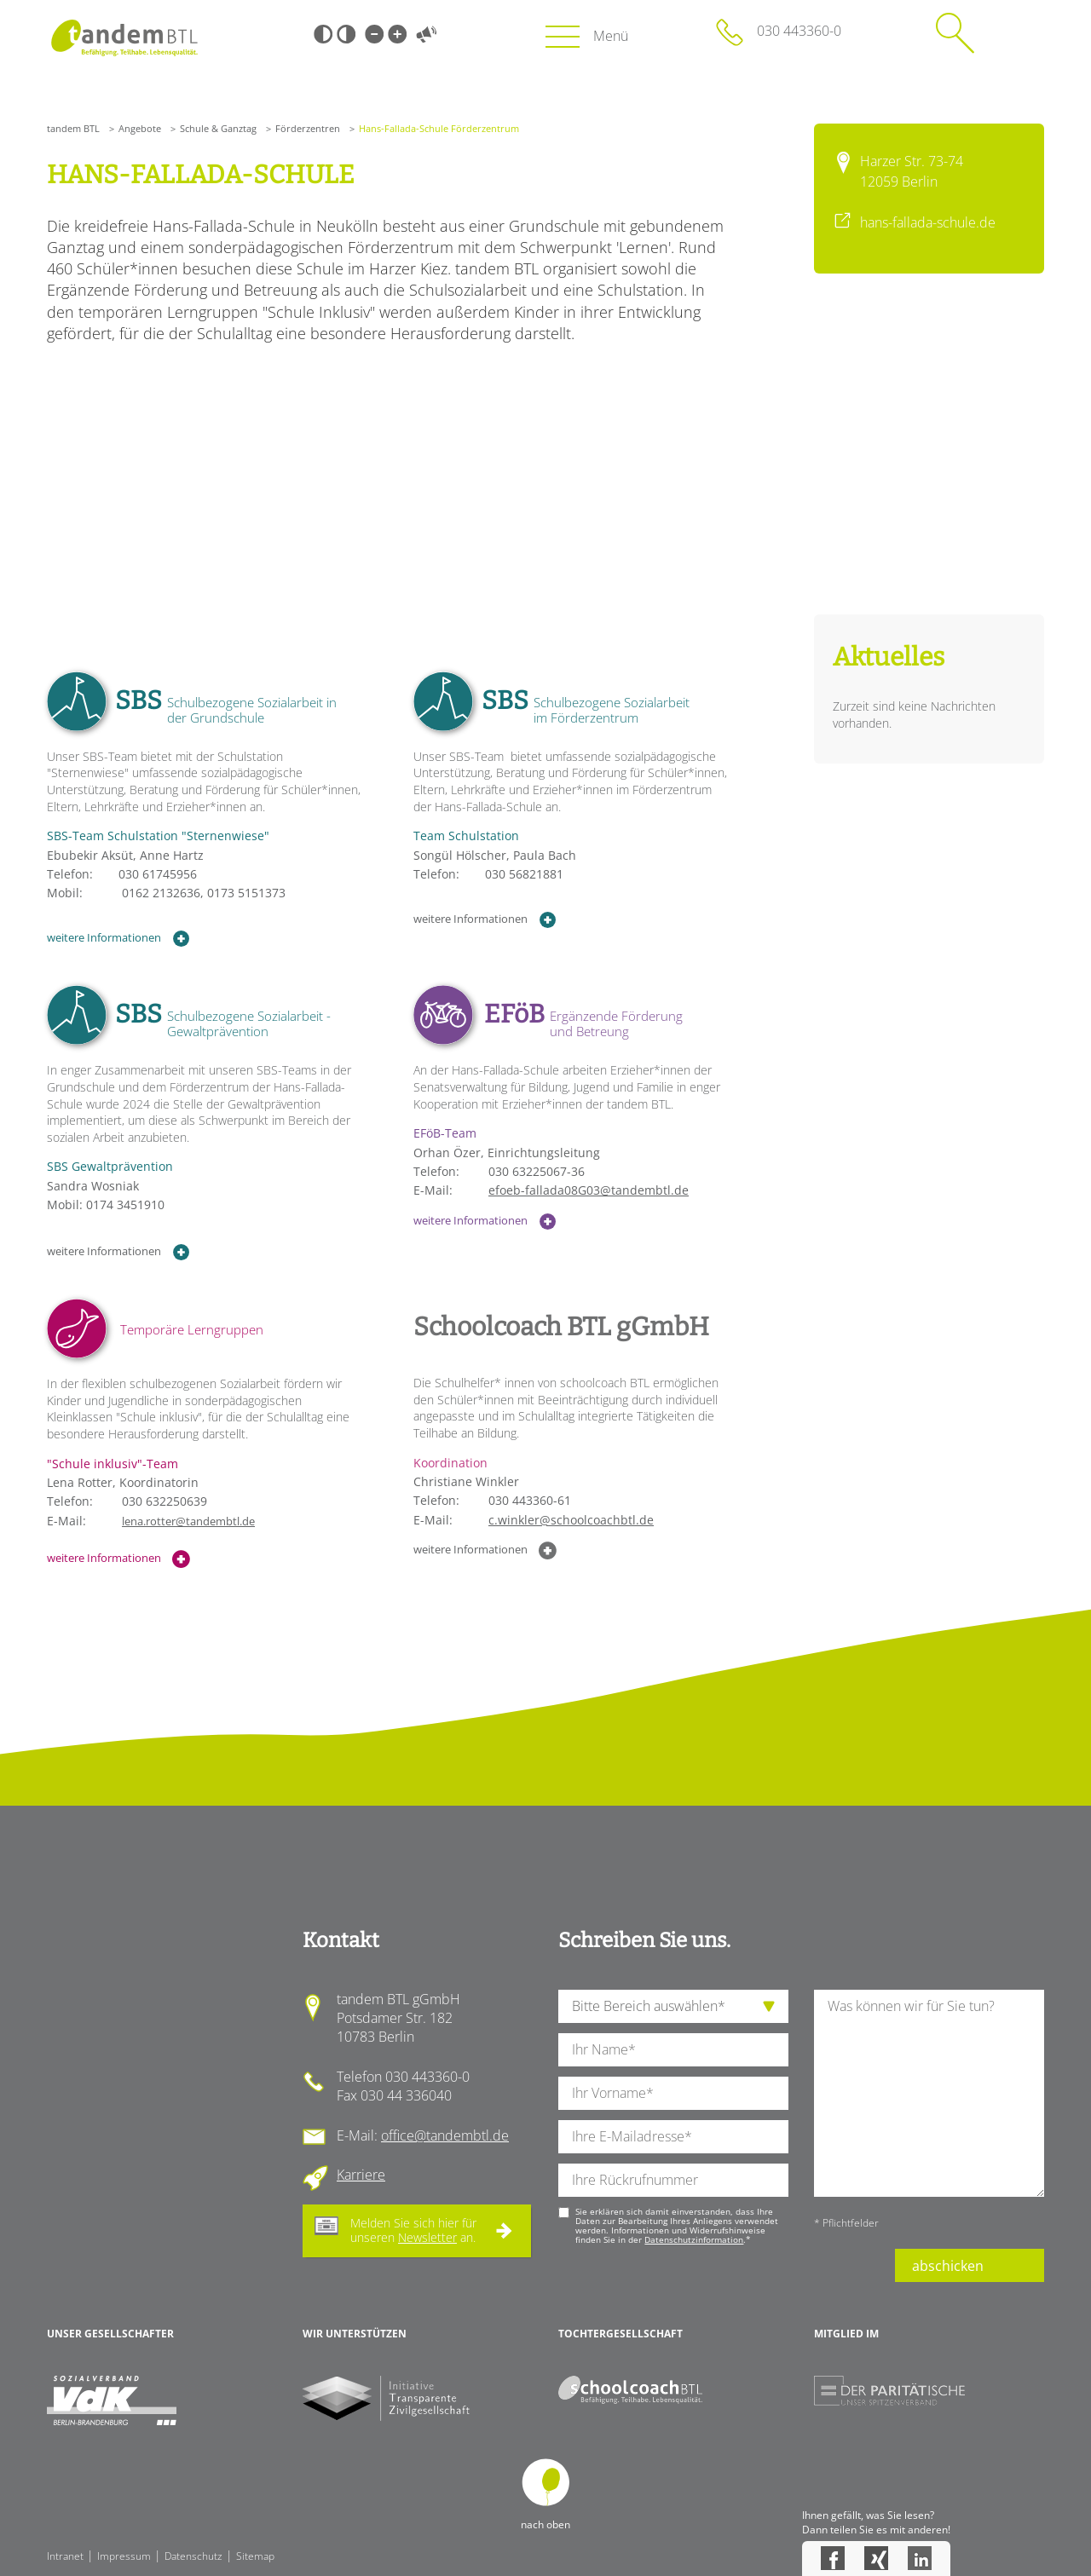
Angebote (139, 128)
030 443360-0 (799, 30)
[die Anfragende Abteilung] (673, 2006)
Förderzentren (307, 128)
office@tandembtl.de (445, 2135)
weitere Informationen (118, 939)
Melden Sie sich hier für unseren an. (413, 2230)
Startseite (124, 38)
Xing (876, 2558)
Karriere (361, 2174)
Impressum (124, 2556)
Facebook (833, 2558)
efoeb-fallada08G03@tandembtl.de (588, 1190)
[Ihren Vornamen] (673, 2093)
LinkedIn (920, 2558)
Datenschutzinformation (693, 2239)
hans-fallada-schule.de (928, 222)
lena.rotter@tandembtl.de (188, 1521)
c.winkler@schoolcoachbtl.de (571, 1520)
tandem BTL (73, 128)
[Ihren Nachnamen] (673, 2049)
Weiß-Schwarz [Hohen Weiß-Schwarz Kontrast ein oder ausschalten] (346, 34)
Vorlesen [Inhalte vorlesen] (426, 34)
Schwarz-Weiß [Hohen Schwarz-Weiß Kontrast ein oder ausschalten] (323, 34)
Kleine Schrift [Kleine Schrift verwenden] (374, 34)
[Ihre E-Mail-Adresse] (673, 2136)
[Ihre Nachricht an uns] (929, 2093)
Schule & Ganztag (218, 128)
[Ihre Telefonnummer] (673, 2180)
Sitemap (255, 2556)
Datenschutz (193, 2556)
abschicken (948, 2265)
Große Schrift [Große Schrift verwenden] (397, 34)
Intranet (65, 2556)
